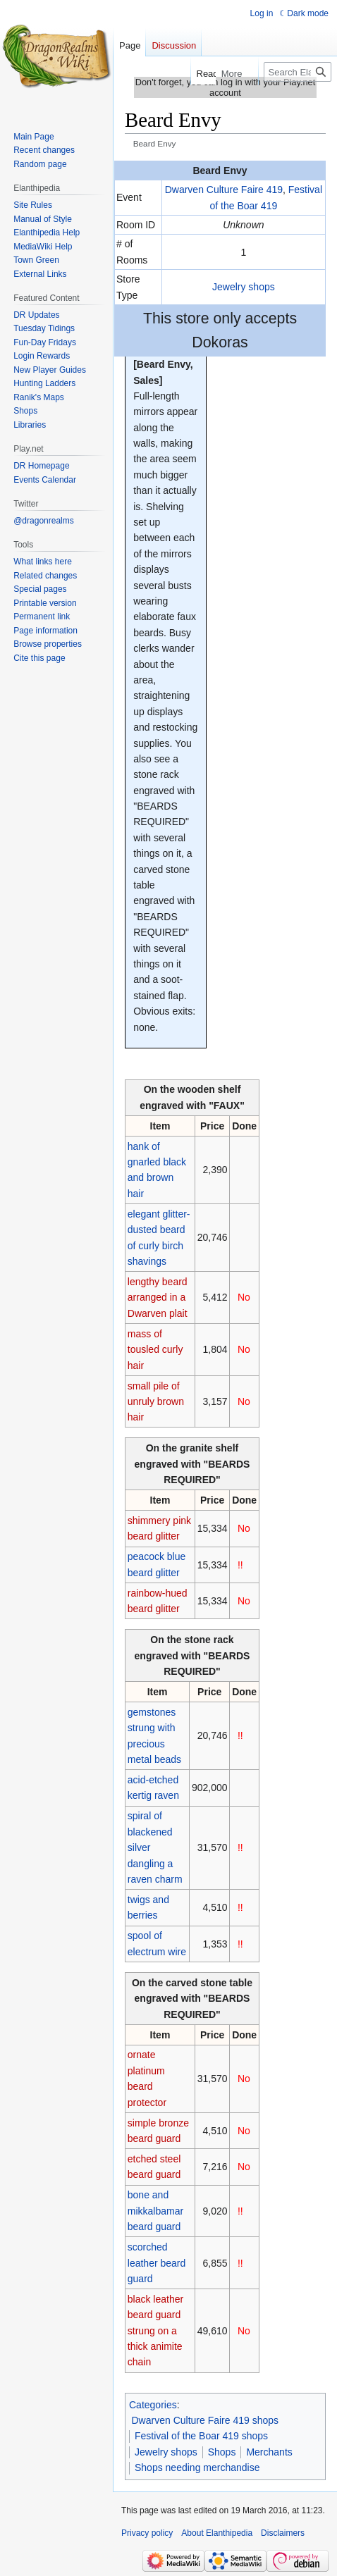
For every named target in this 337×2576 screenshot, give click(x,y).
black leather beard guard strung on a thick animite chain (155, 2330)
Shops (222, 2452)
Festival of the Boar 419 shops (201, 2435)
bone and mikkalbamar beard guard (155, 2210)
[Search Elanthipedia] (297, 72)
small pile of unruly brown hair (156, 1401)
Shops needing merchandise (197, 2467)
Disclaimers (283, 2533)
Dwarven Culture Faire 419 (224, 189)
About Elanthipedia (216, 2533)
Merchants (269, 2452)
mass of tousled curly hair (155, 1349)
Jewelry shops (243, 286)
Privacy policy (147, 2533)
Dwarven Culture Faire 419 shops (205, 2420)
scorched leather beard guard (157, 2262)
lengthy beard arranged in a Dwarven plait (158, 1297)
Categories (153, 2404)
